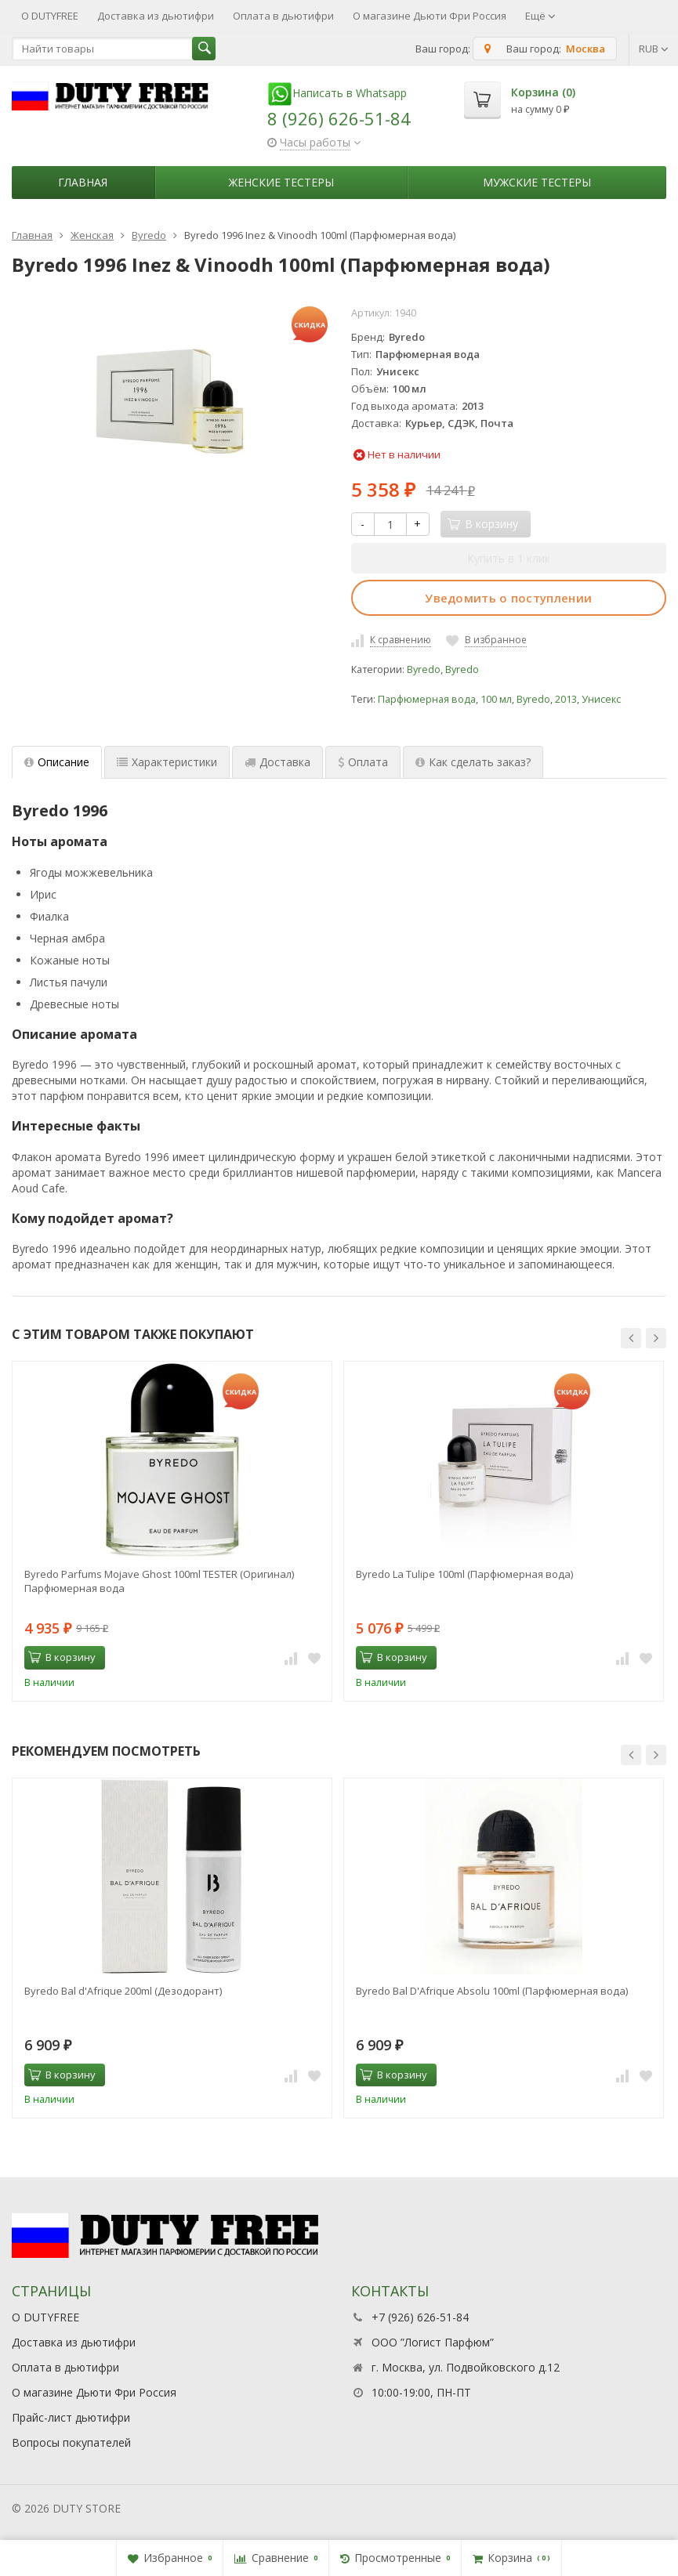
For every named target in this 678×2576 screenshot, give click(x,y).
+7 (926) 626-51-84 (420, 2317)
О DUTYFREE (49, 16)
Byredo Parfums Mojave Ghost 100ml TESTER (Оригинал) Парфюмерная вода (159, 1581)
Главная (82, 182)
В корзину (62, 1657)
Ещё (540, 16)
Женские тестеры (281, 182)
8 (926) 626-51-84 (339, 118)
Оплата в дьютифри (283, 16)
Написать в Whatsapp (337, 92)
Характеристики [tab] (167, 761)
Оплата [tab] (363, 761)
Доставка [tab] (277, 761)
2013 (566, 699)
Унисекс (601, 699)
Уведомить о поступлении (508, 598)
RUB (654, 49)
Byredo (424, 669)
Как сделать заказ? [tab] (473, 761)
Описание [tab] (56, 761)
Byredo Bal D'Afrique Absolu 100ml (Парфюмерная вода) (492, 1991)
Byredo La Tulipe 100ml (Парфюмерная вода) (464, 1574)
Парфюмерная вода (427, 699)
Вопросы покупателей (71, 2442)
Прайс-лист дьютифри (71, 2417)
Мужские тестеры (537, 182)
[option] (172, 1531)
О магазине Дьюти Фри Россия (429, 16)
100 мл (496, 699)
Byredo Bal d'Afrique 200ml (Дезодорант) (123, 1991)
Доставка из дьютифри (155, 16)
